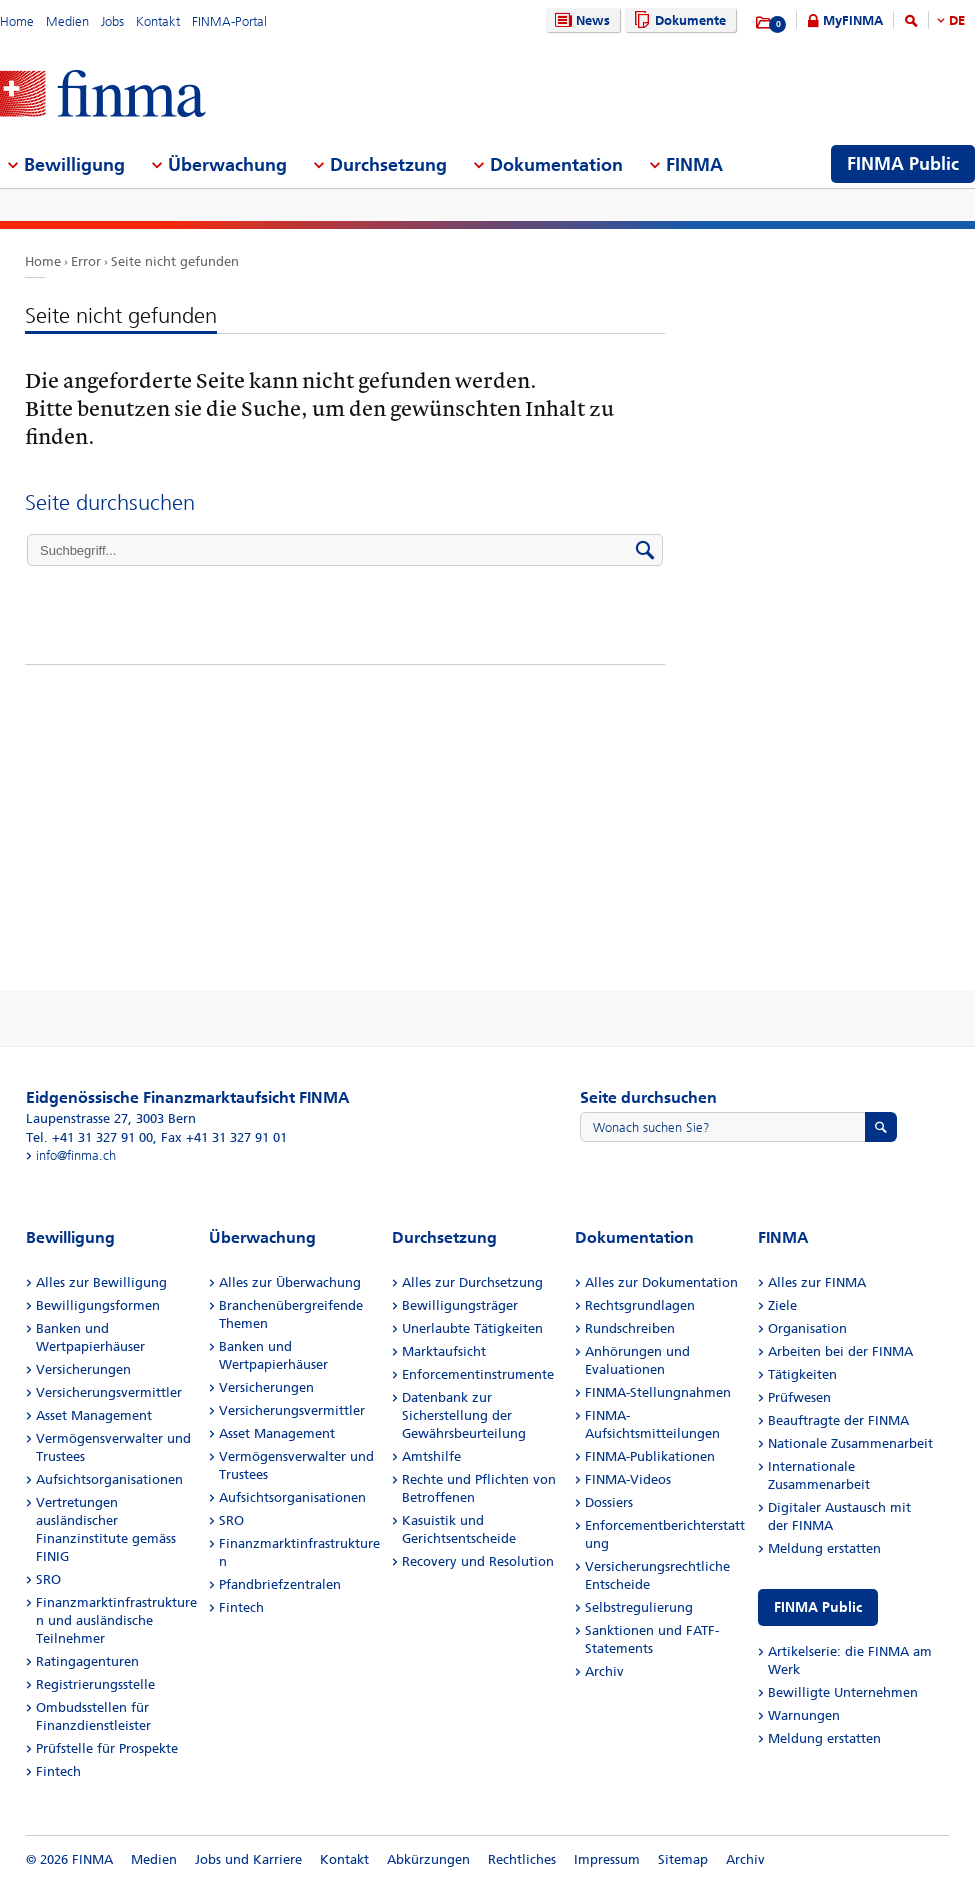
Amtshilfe (431, 1456)
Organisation (807, 1328)
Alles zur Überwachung (290, 1282)
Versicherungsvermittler (109, 1392)
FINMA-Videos (628, 1479)
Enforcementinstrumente (478, 1374)
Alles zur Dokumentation (661, 1282)
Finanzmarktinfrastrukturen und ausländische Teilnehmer (116, 1620)
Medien (67, 21)
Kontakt (158, 21)
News (580, 20)
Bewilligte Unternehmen (843, 1692)
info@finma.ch (76, 1155)
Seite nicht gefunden (175, 261)
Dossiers (609, 1502)
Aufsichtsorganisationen (109, 1479)
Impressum (607, 1859)
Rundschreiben (630, 1328)
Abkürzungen (428, 1859)
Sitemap (683, 1859)
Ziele (782, 1305)
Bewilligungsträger (460, 1305)
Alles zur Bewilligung (101, 1282)
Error (86, 261)
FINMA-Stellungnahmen (658, 1392)
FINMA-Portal (229, 21)
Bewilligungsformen (98, 1305)
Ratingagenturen (87, 1661)
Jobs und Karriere (248, 1859)
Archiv (604, 1671)
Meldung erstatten (824, 1548)
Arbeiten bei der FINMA (840, 1351)
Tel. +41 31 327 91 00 (89, 1137)
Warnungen (804, 1715)
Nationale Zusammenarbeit (850, 1443)
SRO (48, 1579)
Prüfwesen (799, 1397)
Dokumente (677, 20)
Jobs (112, 21)
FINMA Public (818, 1607)
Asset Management (94, 1415)
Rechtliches (522, 1859)
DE (957, 20)
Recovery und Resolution (478, 1561)
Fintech (58, 1771)
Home (17, 21)
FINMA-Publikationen (650, 1456)
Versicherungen (83, 1369)
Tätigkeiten (802, 1374)
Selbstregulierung (639, 1607)
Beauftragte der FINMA (838, 1420)
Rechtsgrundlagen (640, 1305)
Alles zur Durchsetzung (472, 1282)
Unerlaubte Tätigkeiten (472, 1328)
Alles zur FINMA (817, 1282)
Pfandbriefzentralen (280, 1584)
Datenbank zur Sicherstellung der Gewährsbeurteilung (464, 1415)
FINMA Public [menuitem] (903, 164)
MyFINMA (853, 20)
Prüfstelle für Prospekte (107, 1748)
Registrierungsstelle (95, 1684)
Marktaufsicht (444, 1351)
